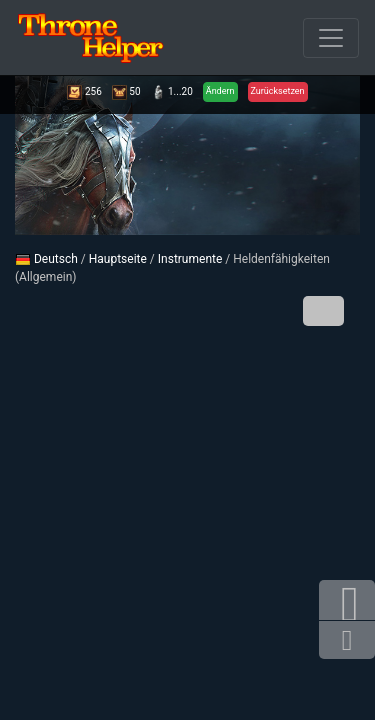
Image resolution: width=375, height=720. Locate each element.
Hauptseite (118, 259)
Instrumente (190, 259)
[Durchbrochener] (331, 38)
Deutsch (46, 259)
